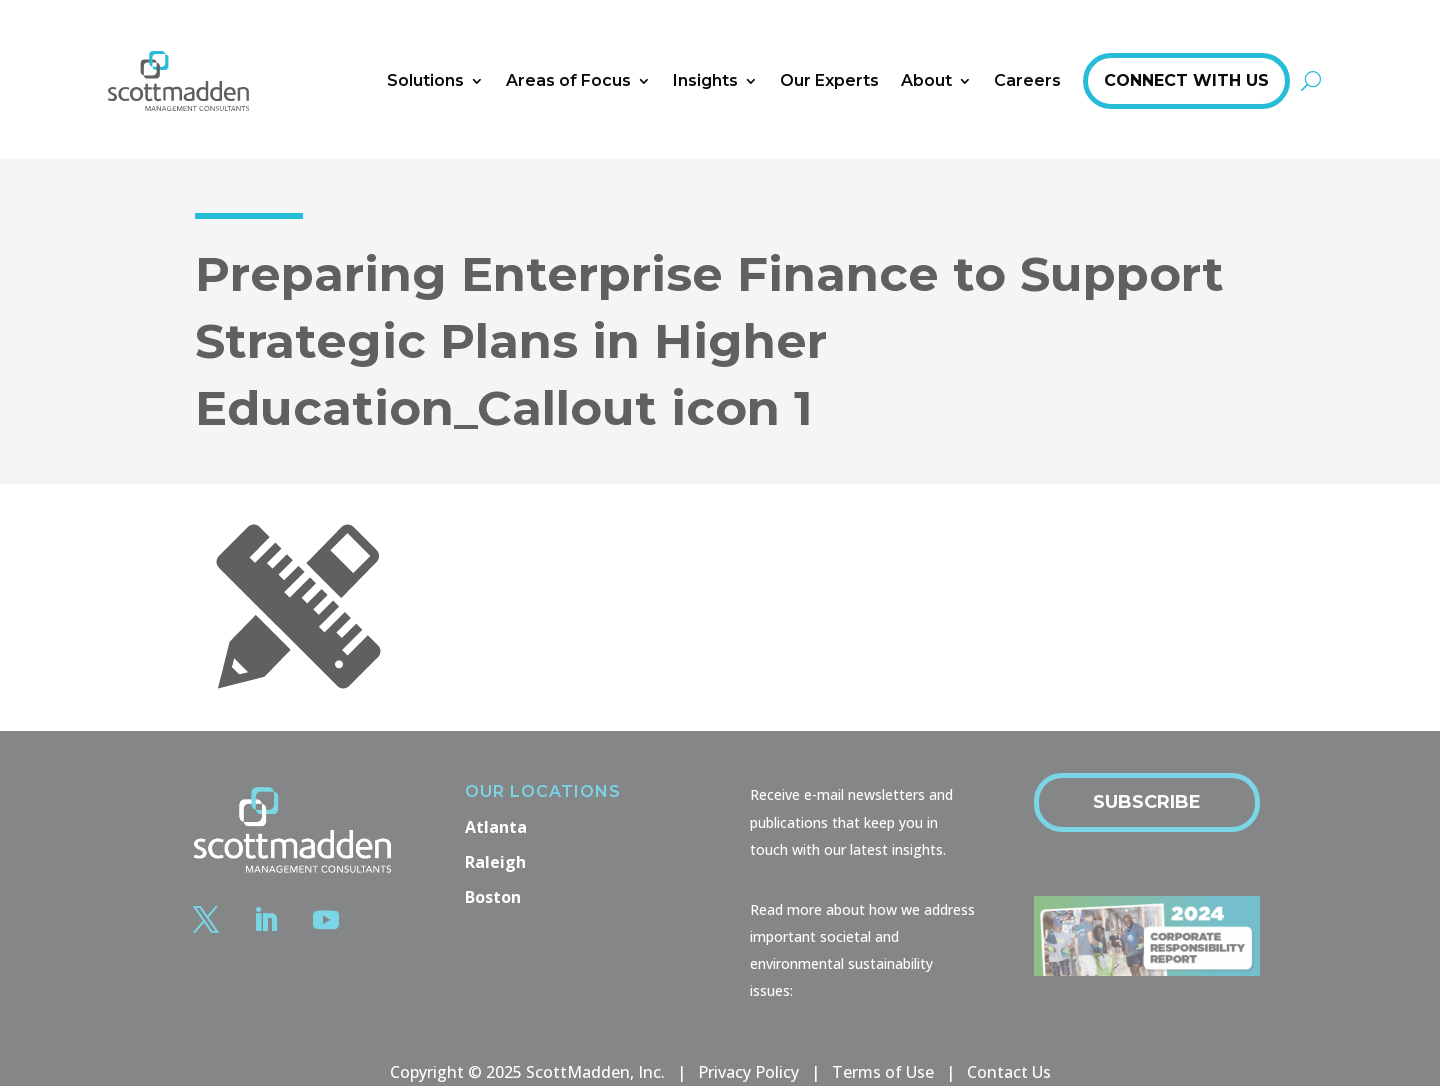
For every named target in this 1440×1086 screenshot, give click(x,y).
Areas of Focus (568, 80)
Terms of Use (883, 1072)
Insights (705, 80)
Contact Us (1009, 1072)
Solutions (425, 80)
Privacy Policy (748, 1072)
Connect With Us (1186, 80)
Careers (1027, 80)
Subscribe (1147, 802)
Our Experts (829, 80)
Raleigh (495, 862)
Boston (493, 897)
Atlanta (496, 827)
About (926, 80)
